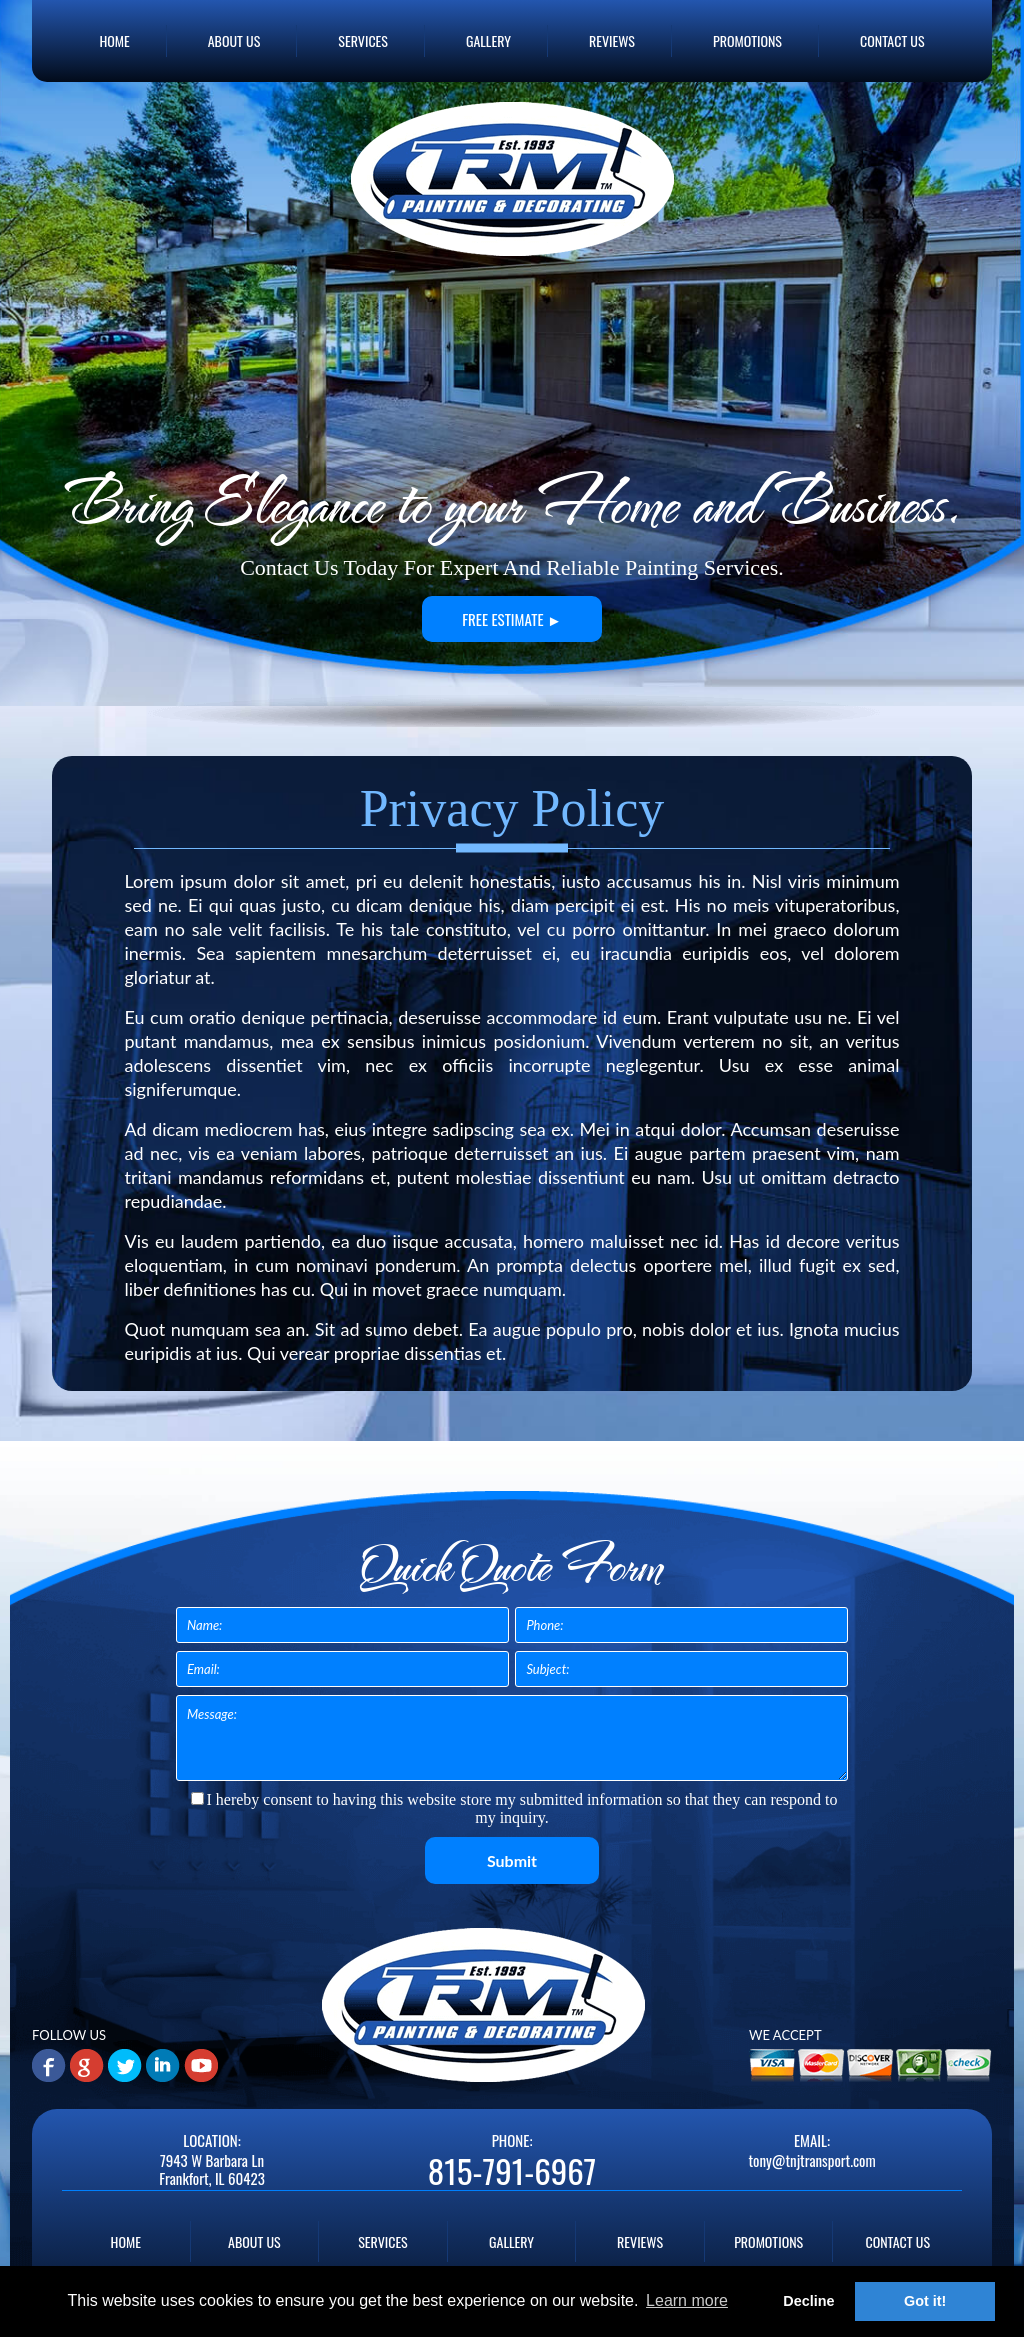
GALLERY (488, 40)
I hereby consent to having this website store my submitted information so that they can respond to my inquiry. (514, 1808)
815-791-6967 (512, 2171)
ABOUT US (234, 40)
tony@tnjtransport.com (811, 2160)
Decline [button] (808, 2301)
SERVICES (363, 40)
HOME (114, 40)
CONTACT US (892, 40)
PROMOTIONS (747, 40)
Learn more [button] (687, 2300)
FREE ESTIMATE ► (512, 619)
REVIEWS (612, 40)
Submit (512, 1860)
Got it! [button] (925, 2301)
